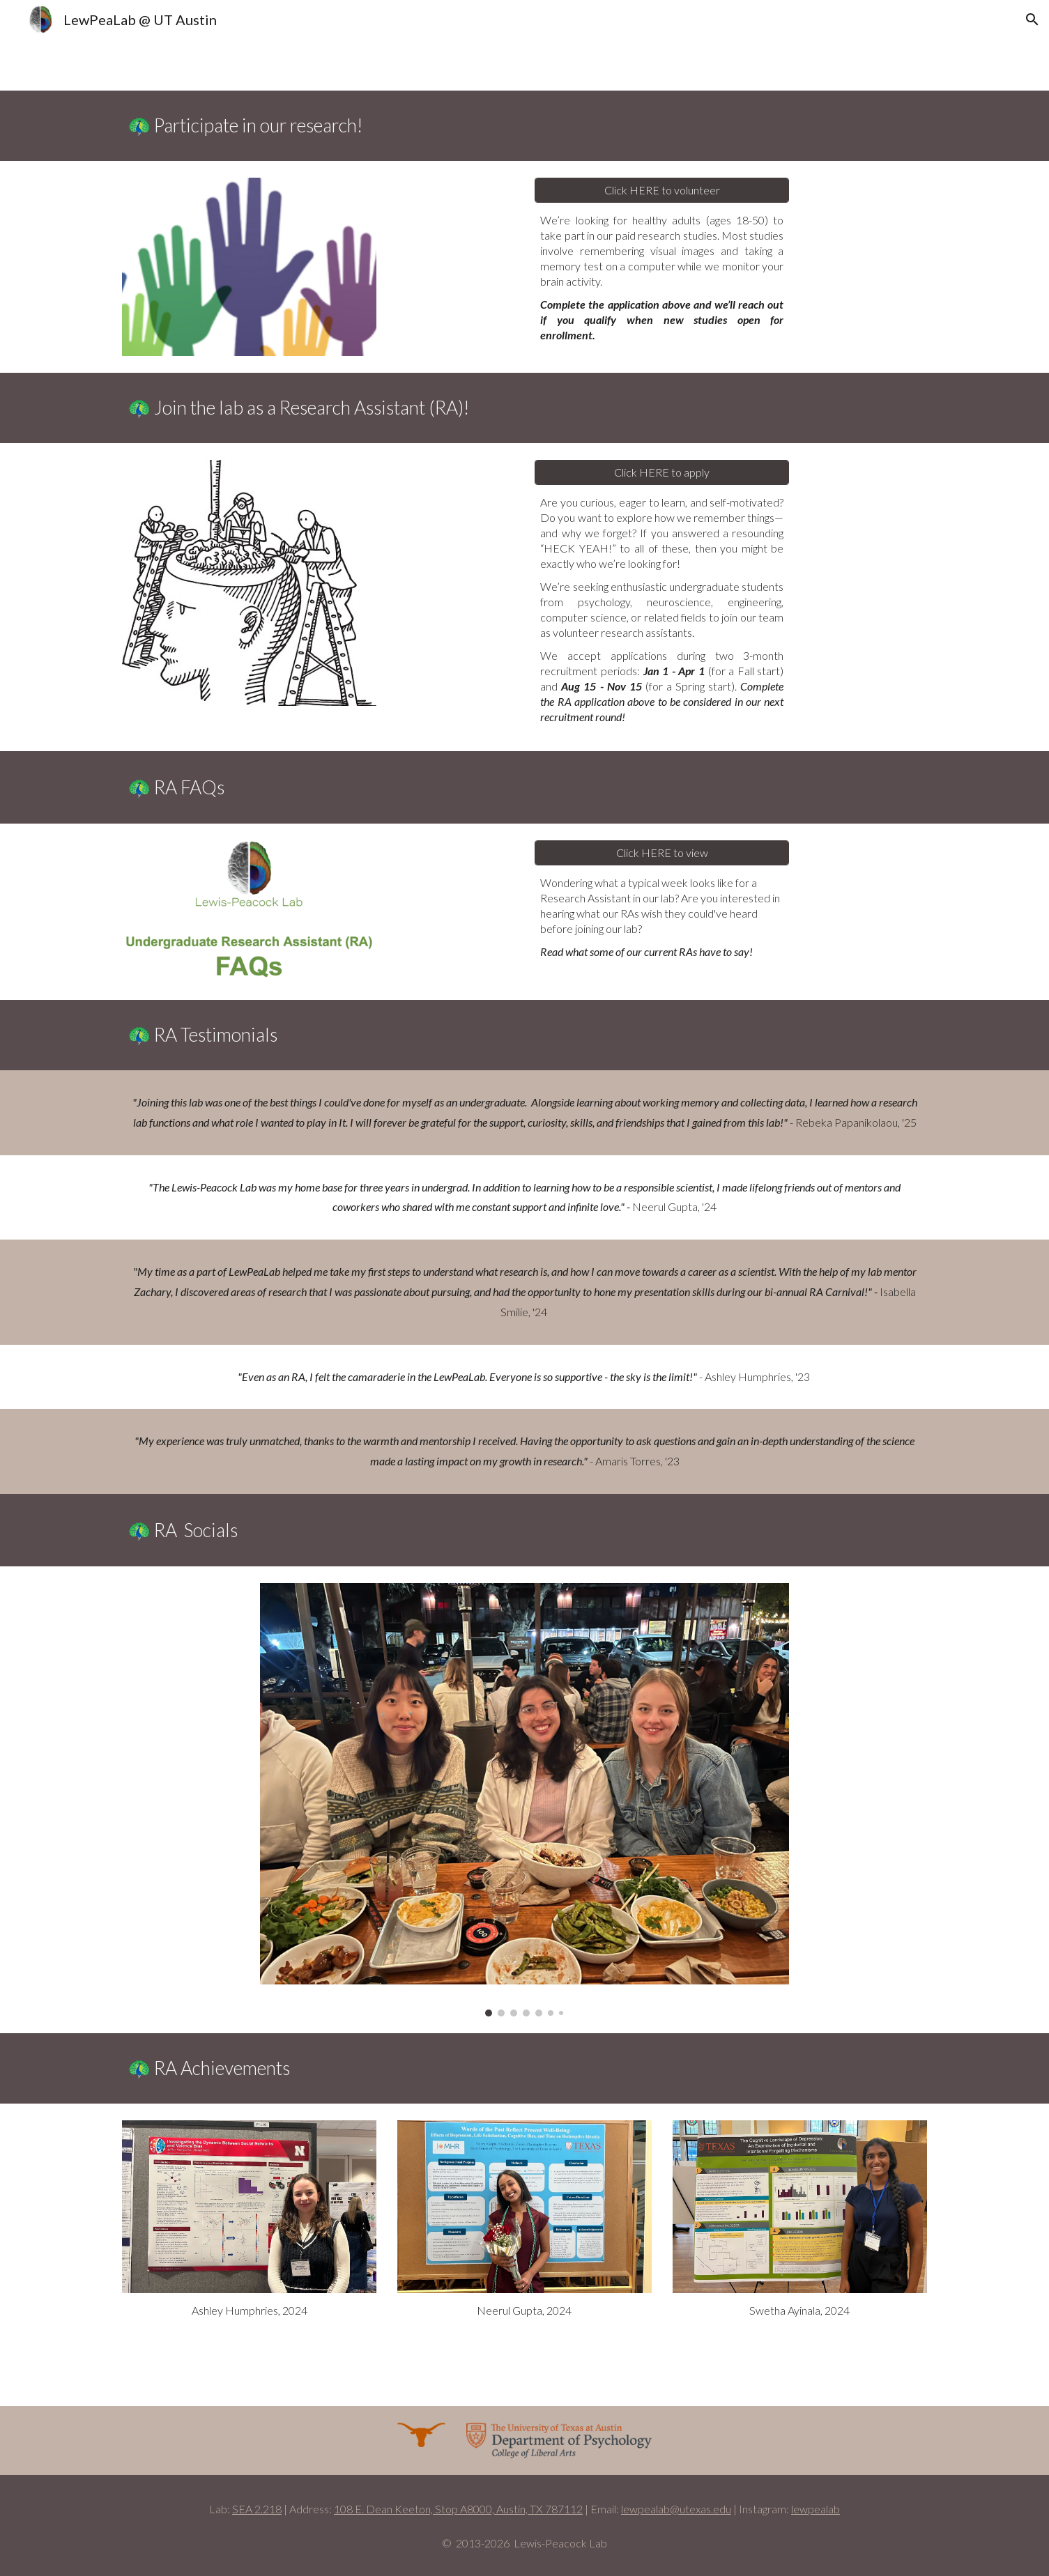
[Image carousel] (525, 1799)
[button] (1032, 19)
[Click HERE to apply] (661, 472)
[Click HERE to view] (661, 852)
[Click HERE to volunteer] (661, 190)
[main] (524, 125)
